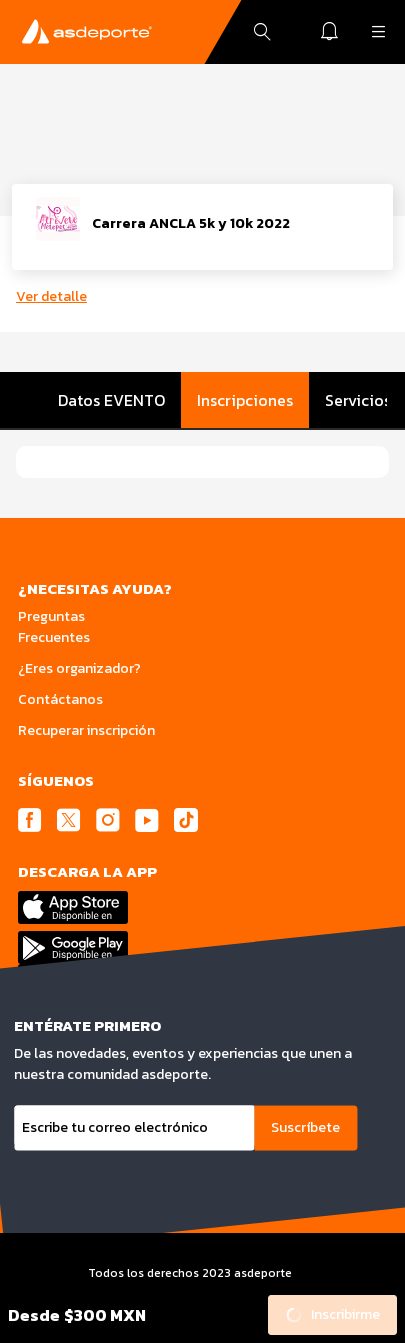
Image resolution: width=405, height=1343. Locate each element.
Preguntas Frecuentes (54, 627)
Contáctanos (60, 699)
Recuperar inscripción (86, 730)
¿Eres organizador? (79, 668)
